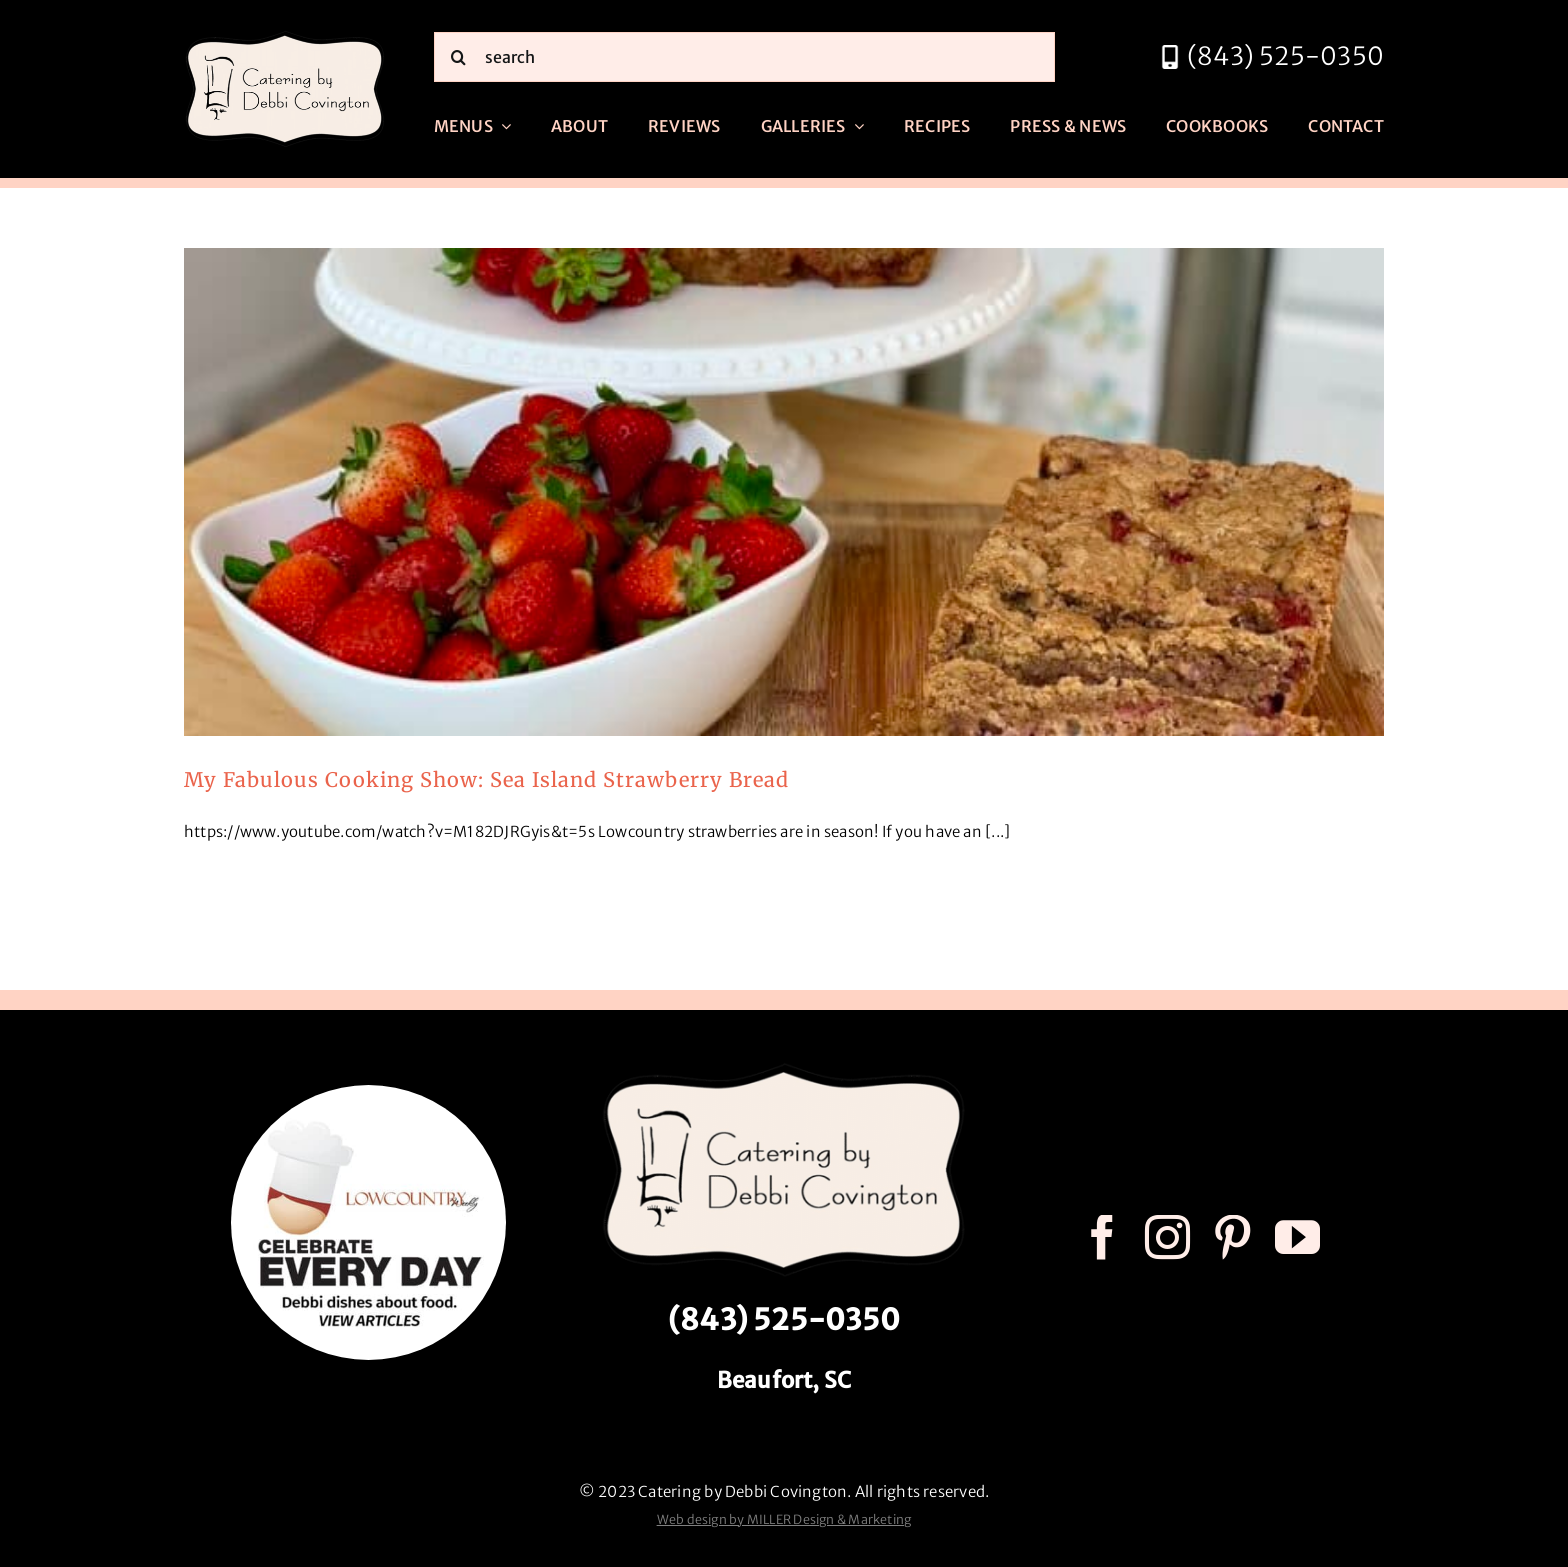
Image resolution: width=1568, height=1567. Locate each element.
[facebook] (1102, 1237)
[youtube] (1297, 1237)
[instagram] (1167, 1237)
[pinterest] (1232, 1237)
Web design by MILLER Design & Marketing (784, 1519)
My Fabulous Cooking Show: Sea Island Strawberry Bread (486, 779)
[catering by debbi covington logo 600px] (285, 36)
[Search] (459, 57)
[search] (744, 57)
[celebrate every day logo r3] (368, 1092)
